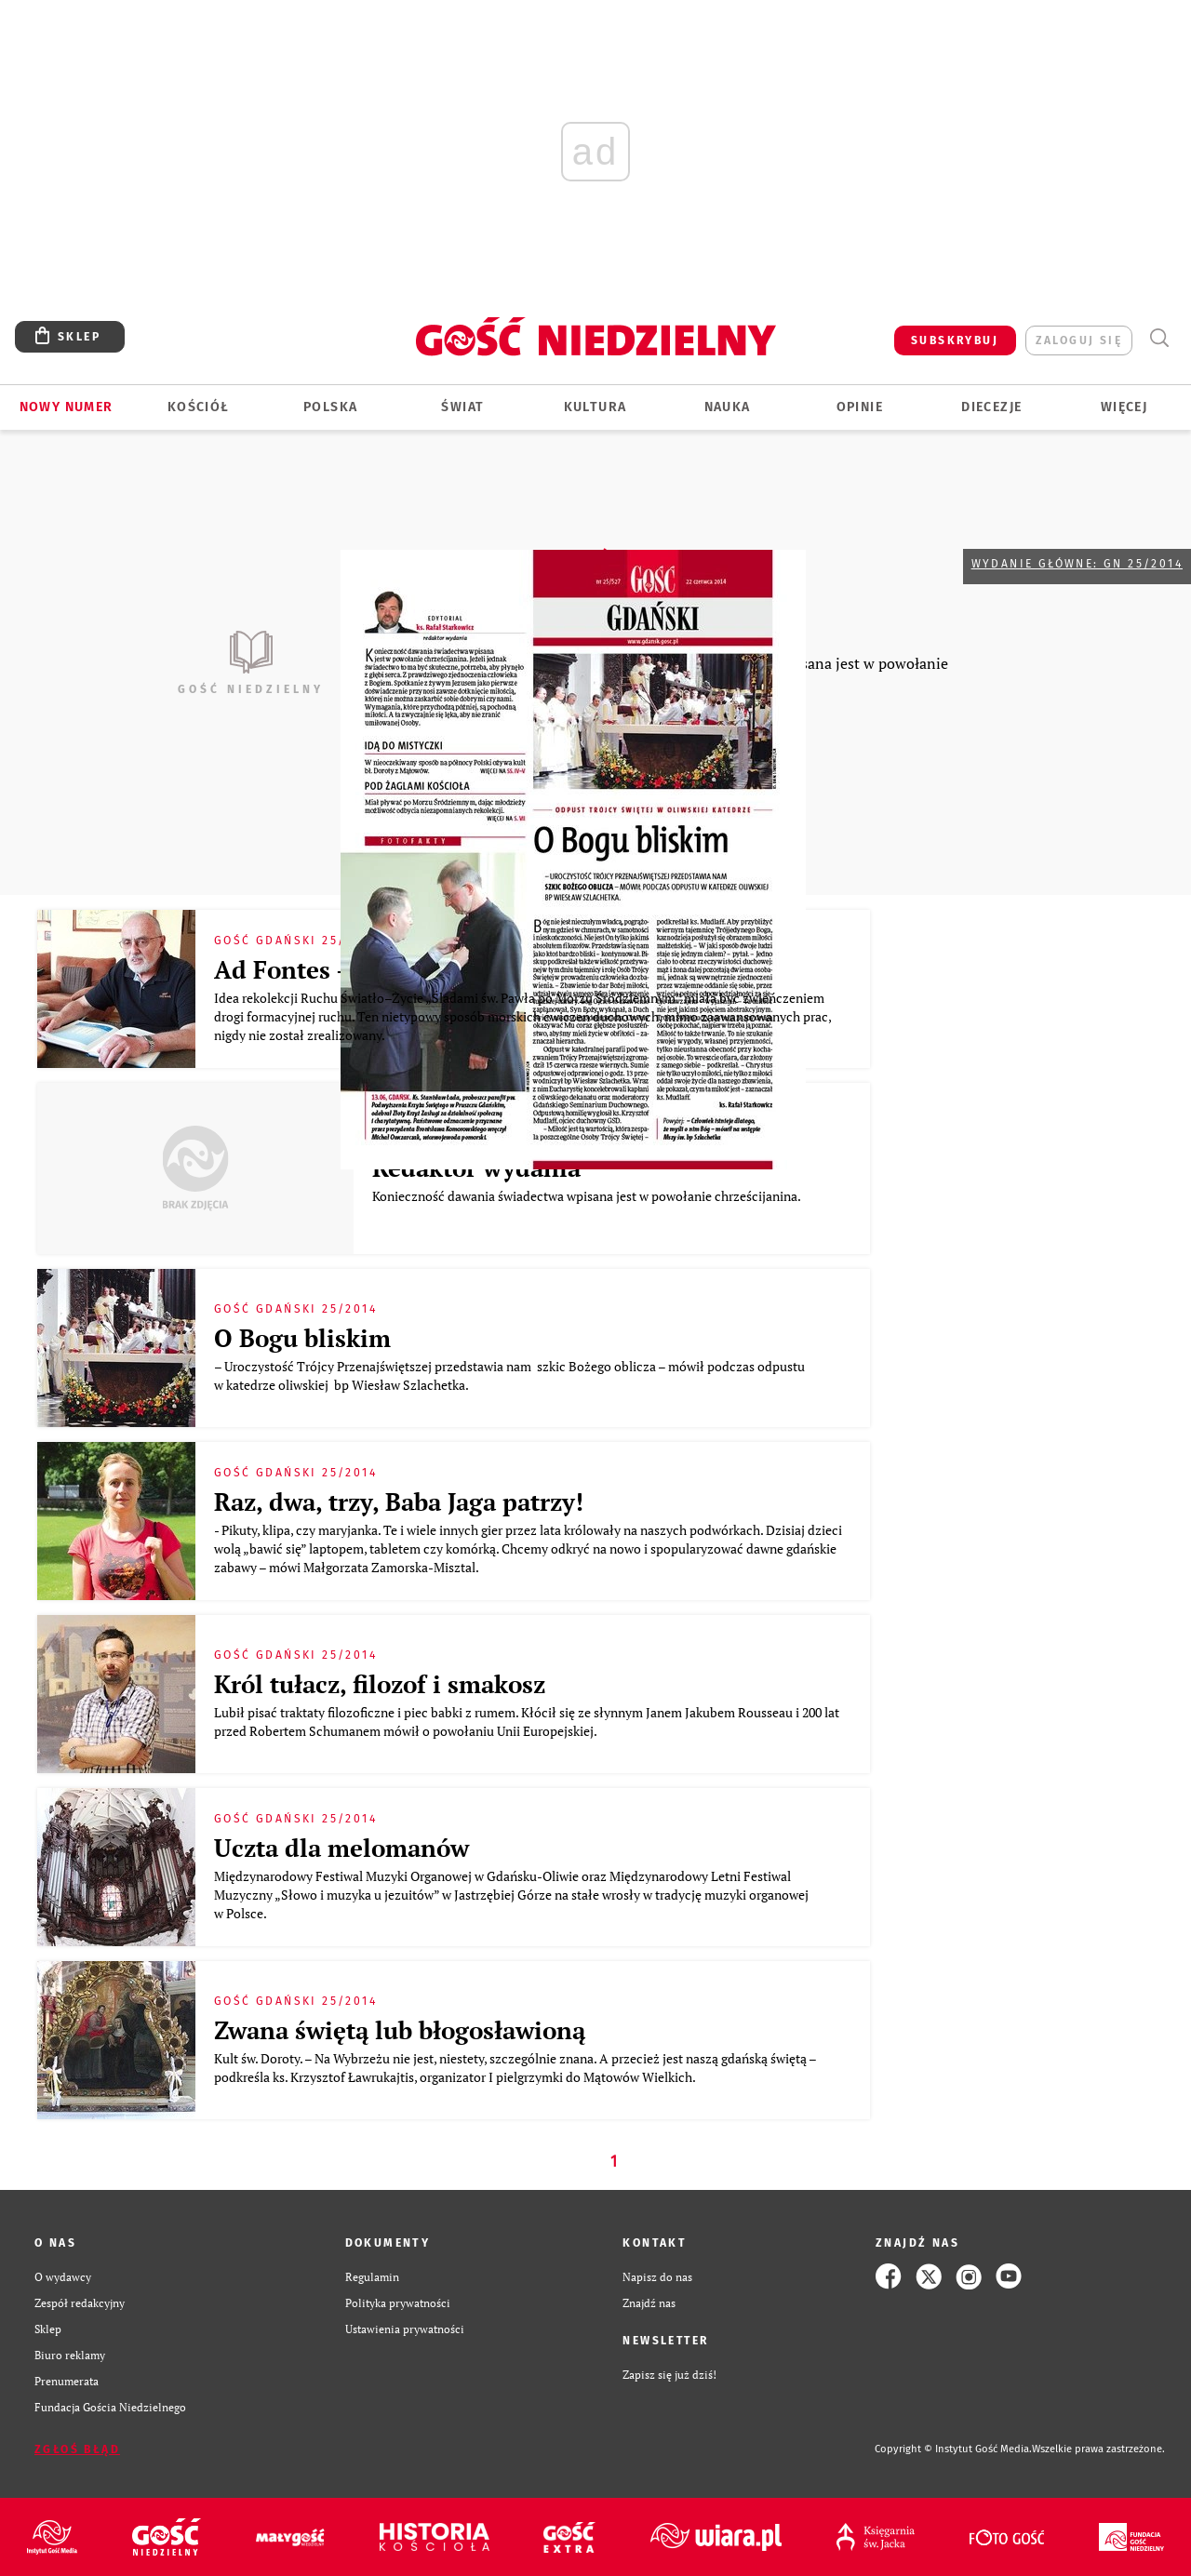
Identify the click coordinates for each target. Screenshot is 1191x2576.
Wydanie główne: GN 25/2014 (1077, 563)
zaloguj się (1079, 340)
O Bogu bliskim (305, 1338)
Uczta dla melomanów (341, 1848)
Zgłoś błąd (77, 2449)
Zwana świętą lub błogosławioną (399, 2030)
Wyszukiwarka (1159, 338)
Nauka (727, 407)
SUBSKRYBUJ (954, 340)
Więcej (1124, 407)
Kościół (198, 407)
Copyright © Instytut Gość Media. (953, 2449)
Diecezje (991, 407)
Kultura (595, 407)
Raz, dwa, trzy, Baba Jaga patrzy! (402, 1502)
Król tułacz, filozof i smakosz (379, 1684)
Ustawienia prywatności (404, 2328)
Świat (462, 407)
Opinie (859, 407)
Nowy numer (67, 407)
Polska (330, 407)
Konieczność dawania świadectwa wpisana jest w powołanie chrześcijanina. (589, 1196)
